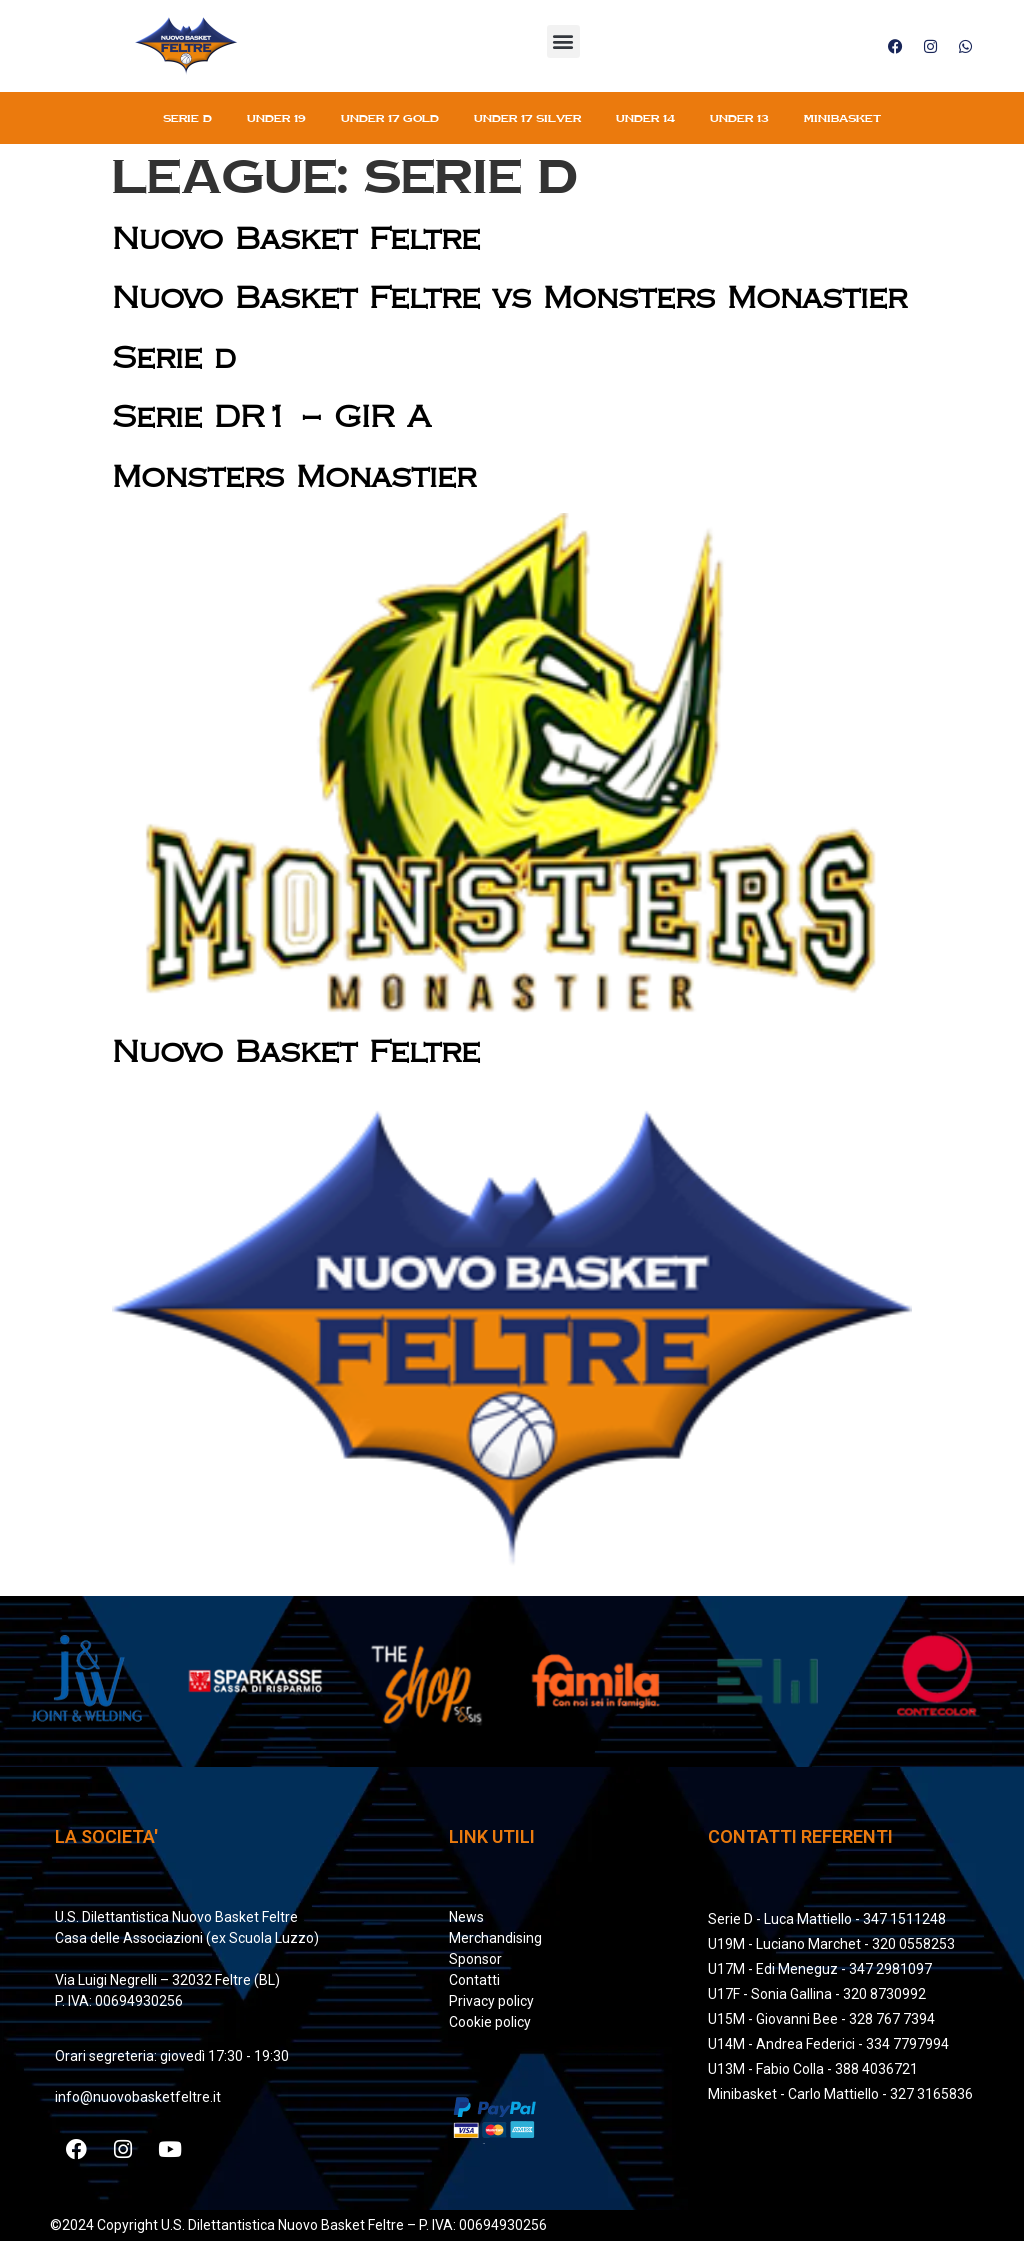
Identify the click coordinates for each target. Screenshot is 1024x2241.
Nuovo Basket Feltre (296, 239)
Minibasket (842, 118)
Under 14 (645, 118)
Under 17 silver (527, 118)
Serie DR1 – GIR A (271, 417)
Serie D (187, 118)
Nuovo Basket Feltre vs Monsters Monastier (509, 298)
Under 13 (739, 118)
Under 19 (276, 118)
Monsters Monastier (294, 477)
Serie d (174, 358)
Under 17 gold (390, 118)
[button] (563, 41)
